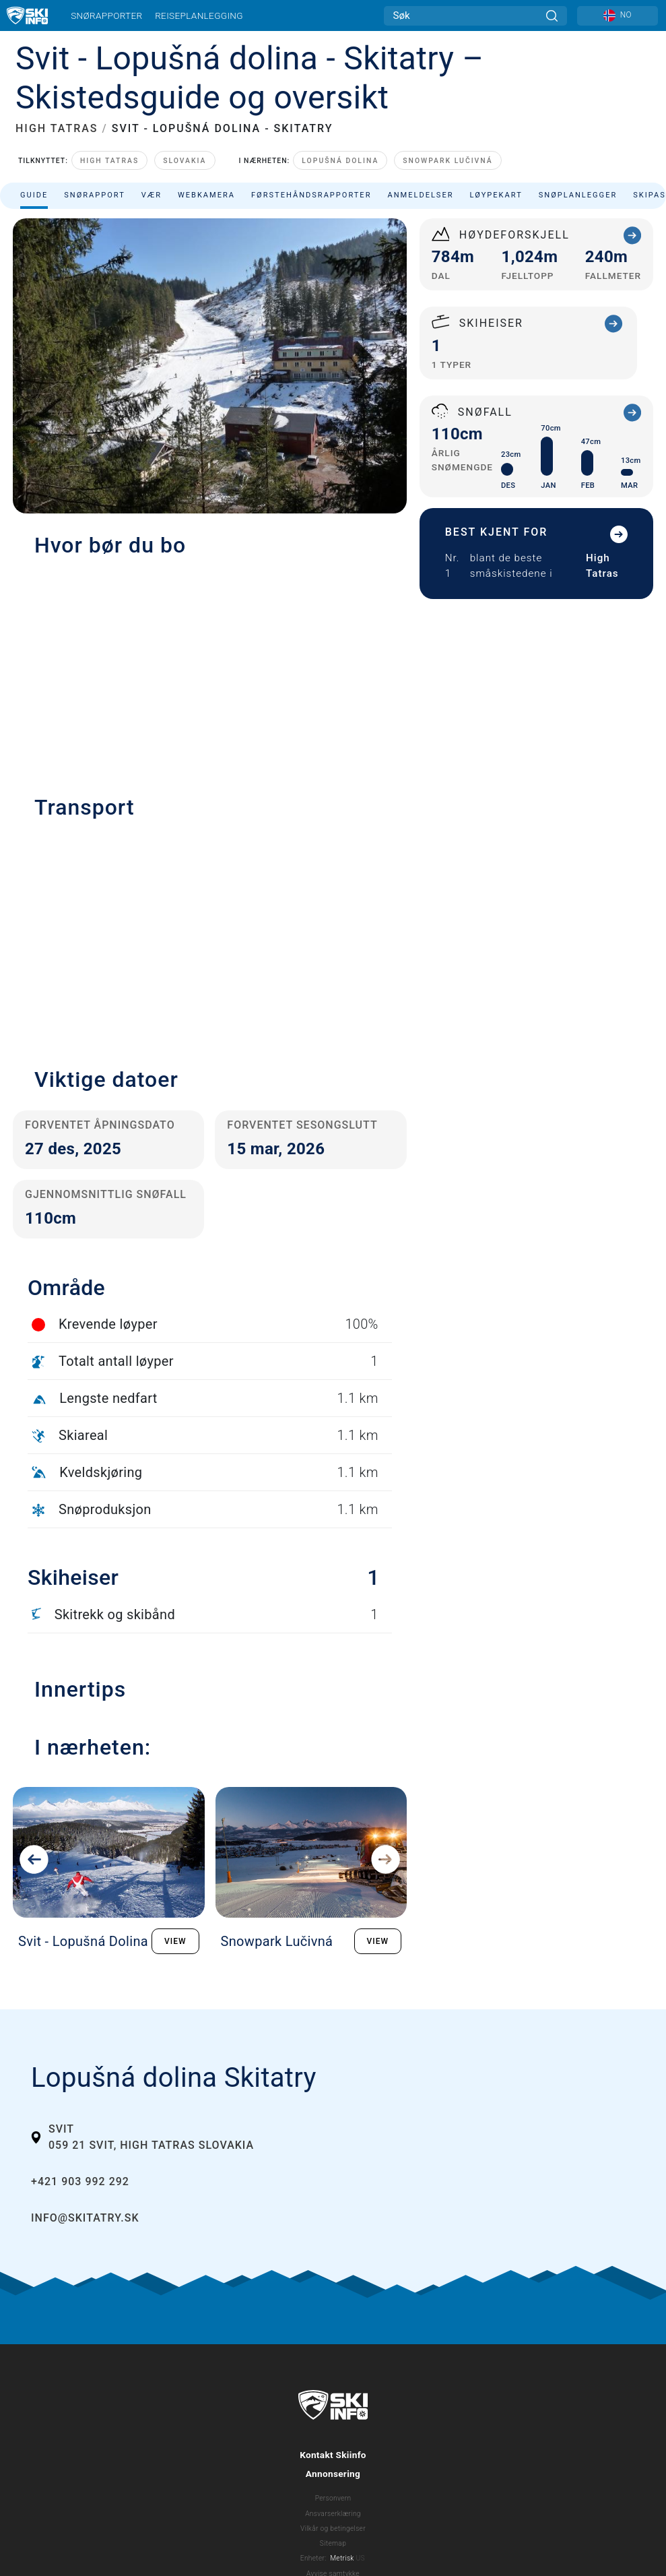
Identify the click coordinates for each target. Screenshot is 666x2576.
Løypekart (496, 195)
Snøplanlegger (578, 195)
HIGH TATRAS (56, 128)
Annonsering (333, 2473)
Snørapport (94, 195)
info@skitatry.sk (85, 2217)
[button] (210, 936)
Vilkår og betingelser (333, 2528)
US (360, 2558)
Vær (151, 195)
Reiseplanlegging (199, 15)
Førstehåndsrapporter (311, 195)
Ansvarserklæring (333, 2513)
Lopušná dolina (340, 160)
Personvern (333, 2498)
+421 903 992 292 (80, 2181)
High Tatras (109, 160)
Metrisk (342, 2558)
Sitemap (333, 2543)
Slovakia (184, 160)
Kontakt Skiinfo (333, 2454)
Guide (34, 195)
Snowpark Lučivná (447, 160)
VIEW (175, 1941)
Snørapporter (106, 15)
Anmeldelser (420, 195)
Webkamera (206, 195)
